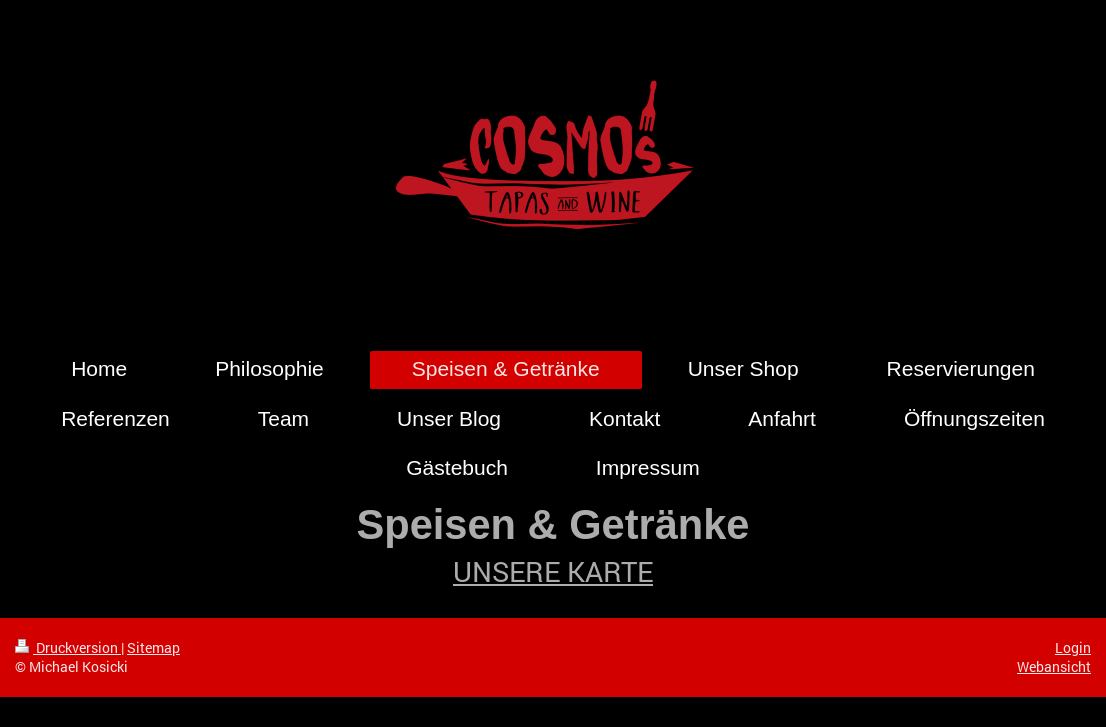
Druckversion (68, 647)
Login (1073, 647)
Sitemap (153, 647)
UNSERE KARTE (553, 571)
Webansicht (1054, 666)
